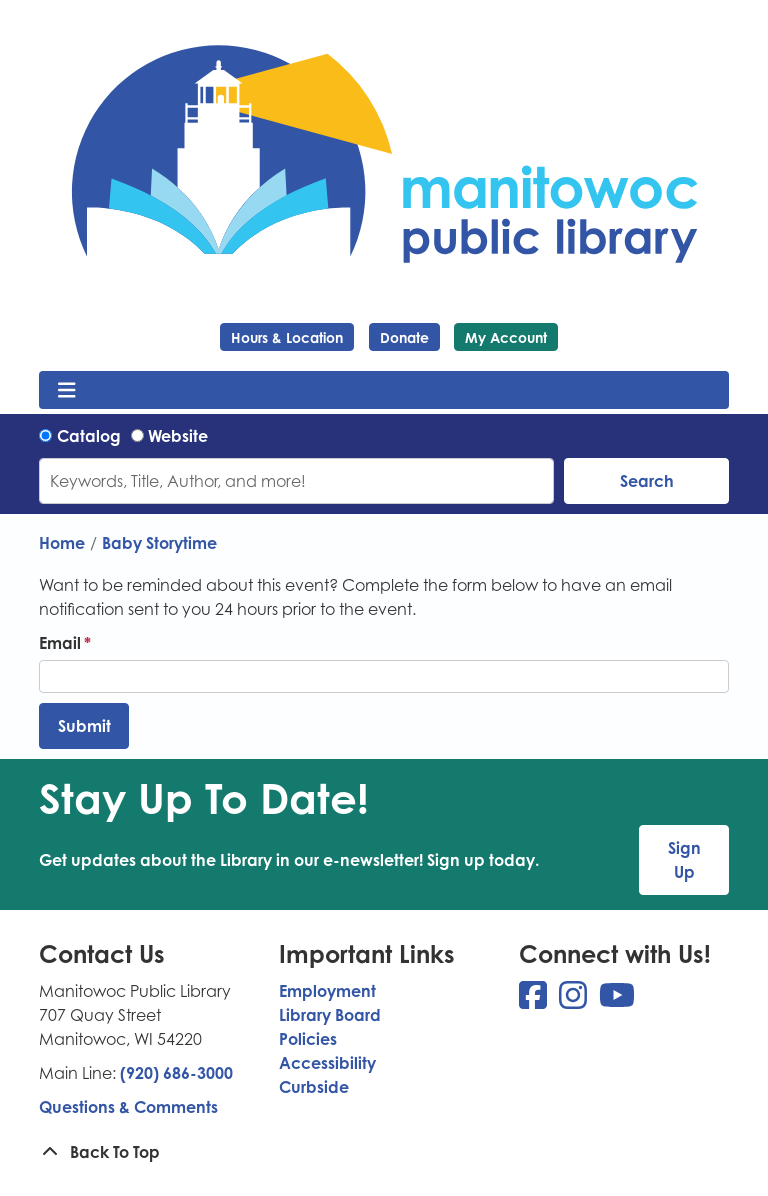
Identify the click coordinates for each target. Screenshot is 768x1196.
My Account (506, 337)
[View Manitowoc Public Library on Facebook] (535, 1001)
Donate (404, 337)
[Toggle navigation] (66, 390)
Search (647, 481)
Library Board (330, 1015)
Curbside (314, 1087)
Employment (327, 991)
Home (62, 543)
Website (178, 436)
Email (60, 643)
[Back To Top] (384, 1152)
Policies (308, 1039)
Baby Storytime (159, 543)
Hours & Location (287, 337)
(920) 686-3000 (176, 1073)
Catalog (89, 436)
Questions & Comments (128, 1107)
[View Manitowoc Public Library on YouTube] (617, 1001)
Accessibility (327, 1063)
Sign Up (684, 860)
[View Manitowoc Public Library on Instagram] (575, 1001)
